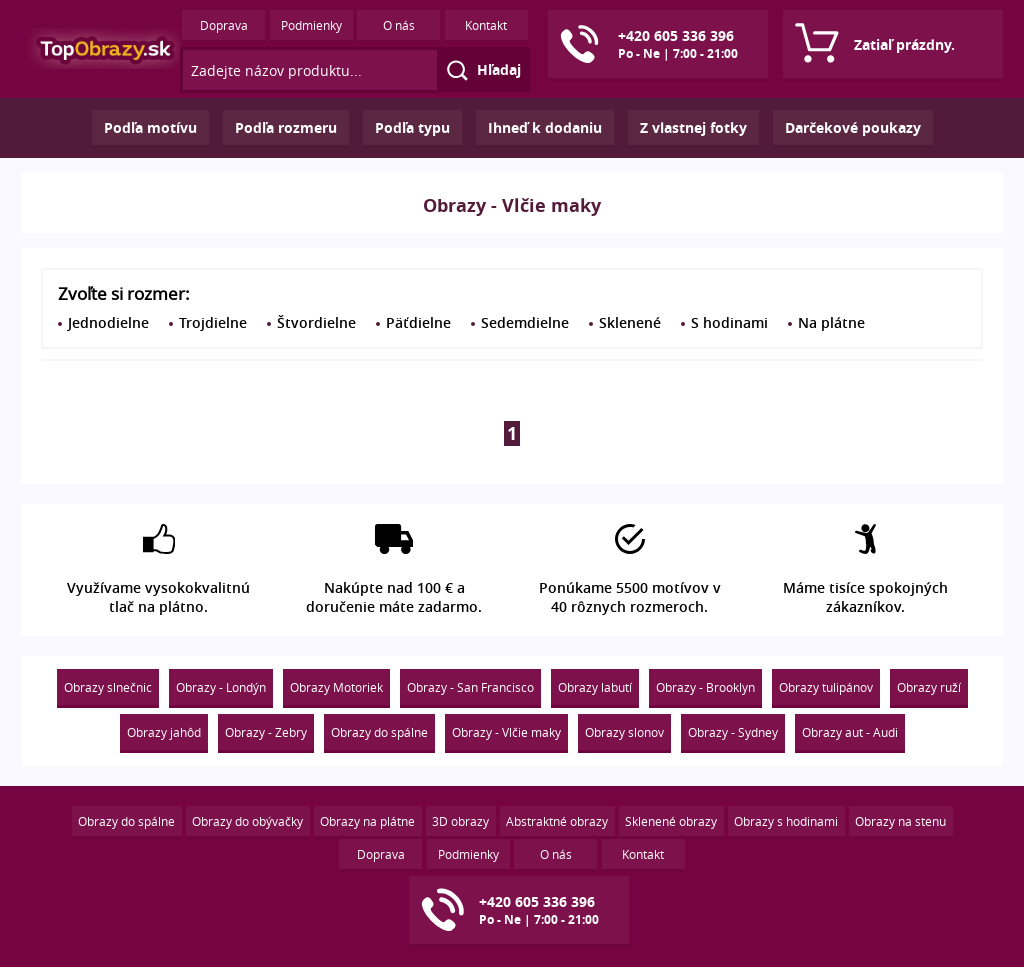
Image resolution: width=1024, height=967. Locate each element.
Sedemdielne (525, 322)
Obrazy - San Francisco (470, 687)
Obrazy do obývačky (247, 821)
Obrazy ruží (929, 687)
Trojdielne (213, 322)
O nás (399, 25)
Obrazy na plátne (367, 821)
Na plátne (831, 322)
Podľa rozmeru (286, 127)
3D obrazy (460, 821)
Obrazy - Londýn (221, 687)
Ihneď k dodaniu (545, 127)
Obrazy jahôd (164, 732)
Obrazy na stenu (900, 821)
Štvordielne (316, 322)
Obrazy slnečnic (108, 687)
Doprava (224, 25)
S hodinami (729, 322)
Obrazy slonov (624, 732)
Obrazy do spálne (379, 732)
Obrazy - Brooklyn (705, 687)
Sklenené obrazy (671, 821)
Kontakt (486, 25)
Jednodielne (108, 322)
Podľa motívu (150, 127)
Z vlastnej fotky (693, 127)
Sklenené (630, 322)
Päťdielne (418, 322)
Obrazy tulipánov (826, 687)
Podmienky (311, 25)
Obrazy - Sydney (733, 732)
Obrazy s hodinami (786, 821)
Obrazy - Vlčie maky (506, 732)
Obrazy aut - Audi (850, 732)
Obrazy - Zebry (266, 732)
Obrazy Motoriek (336, 687)
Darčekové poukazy (853, 127)
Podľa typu (412, 127)
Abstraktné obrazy (557, 821)
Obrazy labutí (595, 687)
